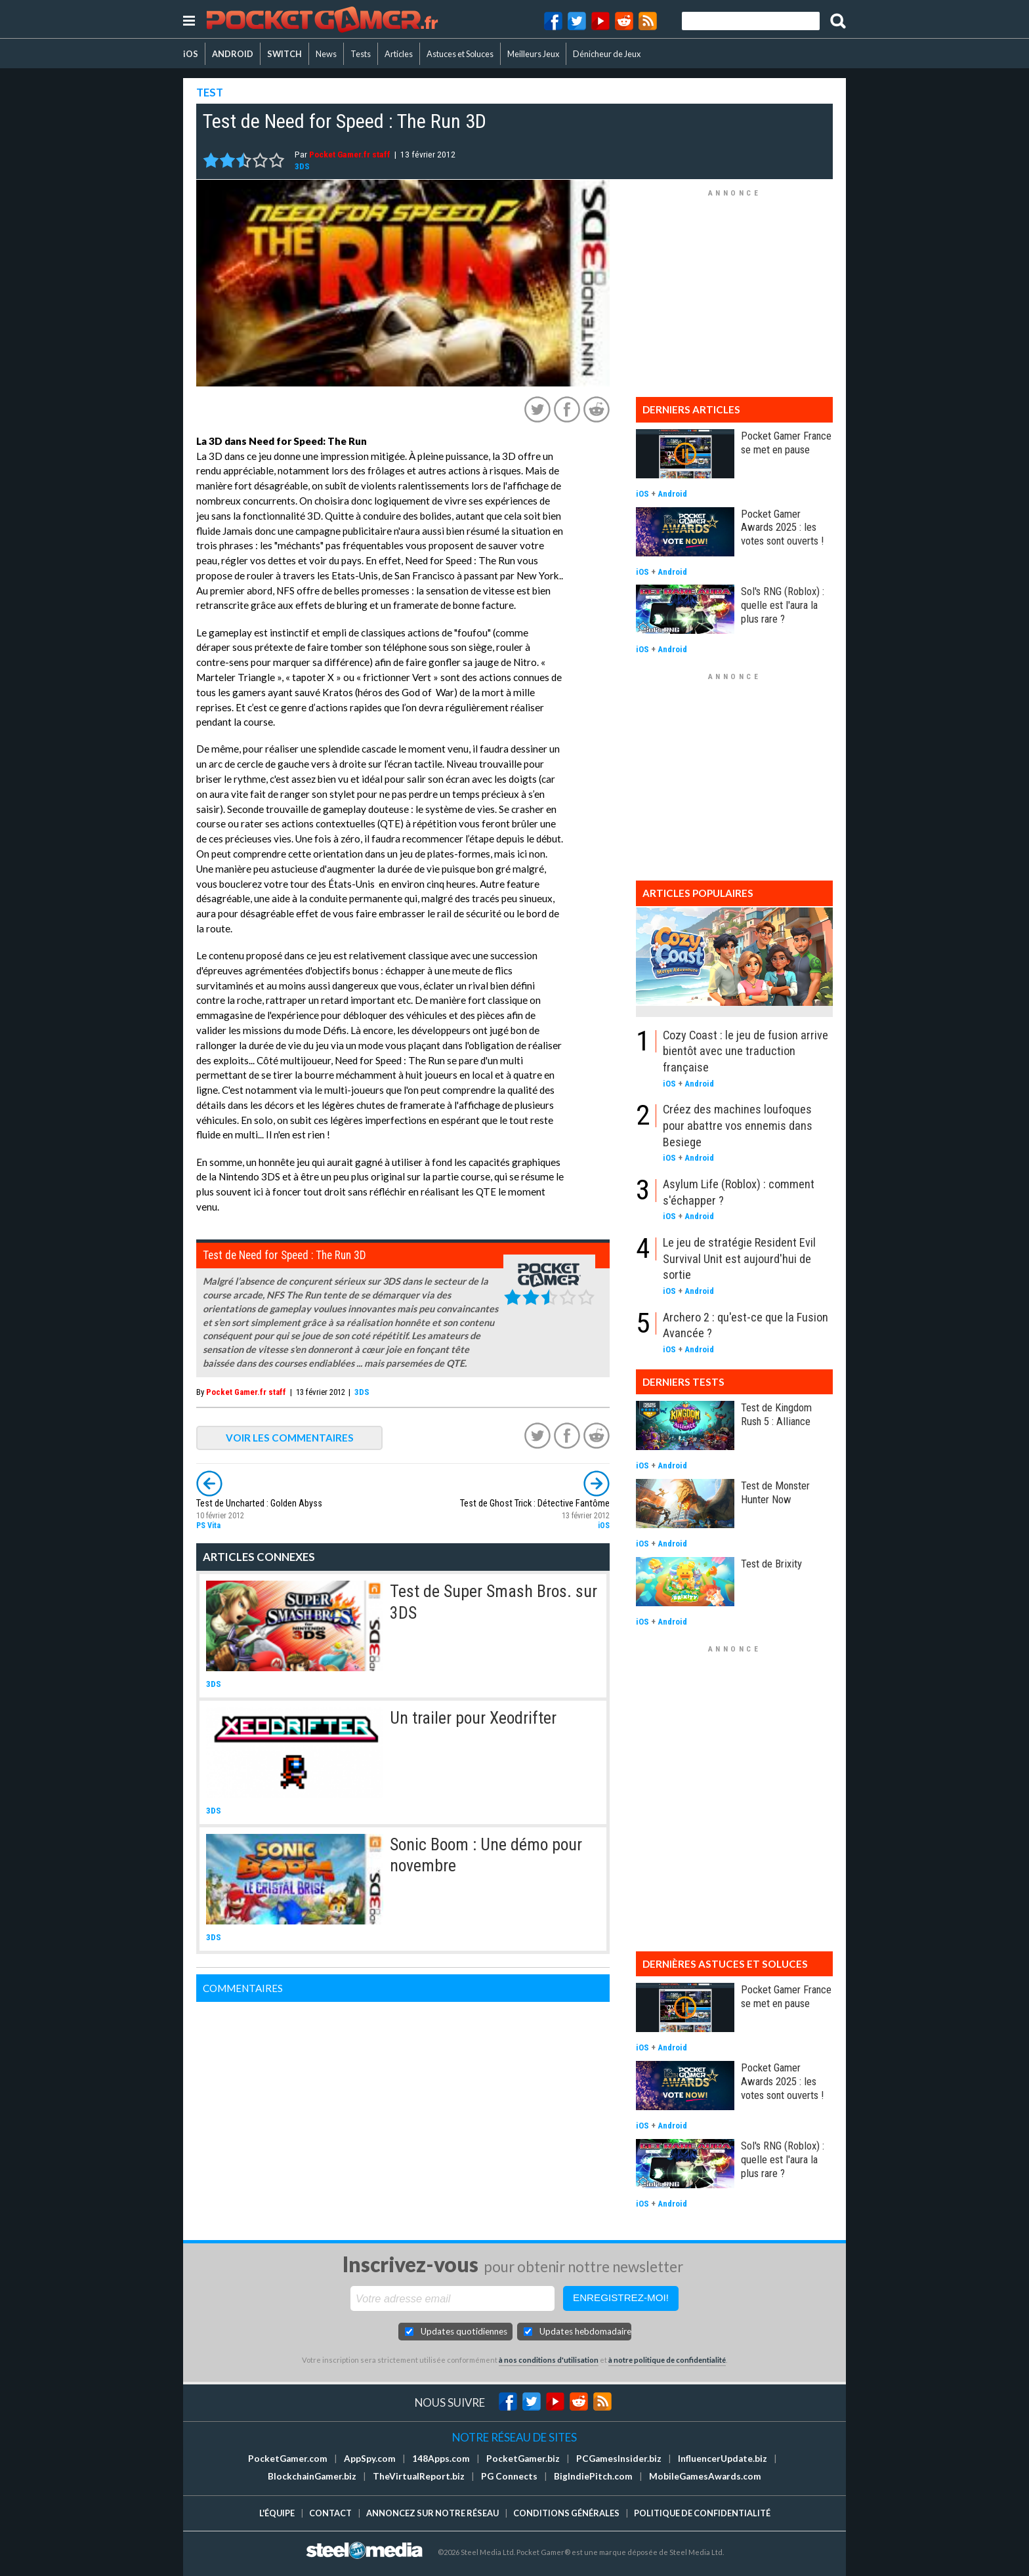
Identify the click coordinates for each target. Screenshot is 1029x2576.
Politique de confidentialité (702, 2513)
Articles (399, 54)
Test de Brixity (771, 1563)
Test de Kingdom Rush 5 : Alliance (776, 1414)
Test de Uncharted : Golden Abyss (259, 1503)
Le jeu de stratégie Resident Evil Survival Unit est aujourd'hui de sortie (739, 1258)
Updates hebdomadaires (585, 2331)
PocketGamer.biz (523, 2458)
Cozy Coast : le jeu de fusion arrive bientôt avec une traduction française (745, 1051)
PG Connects (509, 2476)
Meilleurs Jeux (533, 54)
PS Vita (208, 1525)
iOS (190, 54)
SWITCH (284, 54)
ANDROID (232, 54)
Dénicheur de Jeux (606, 54)
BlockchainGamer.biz (312, 2476)
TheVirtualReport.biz (419, 2476)
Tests (360, 54)
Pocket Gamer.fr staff (349, 154)
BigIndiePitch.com (593, 2476)
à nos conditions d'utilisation (548, 2360)
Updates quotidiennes (464, 2331)
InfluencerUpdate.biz (722, 2458)
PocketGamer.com (287, 2458)
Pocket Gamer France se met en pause (786, 442)
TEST (209, 92)
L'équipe (277, 2513)
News (326, 54)
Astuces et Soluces (460, 54)
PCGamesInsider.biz (619, 2458)
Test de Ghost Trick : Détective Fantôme (535, 1503)
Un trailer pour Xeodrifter (473, 1718)
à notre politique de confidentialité (667, 2360)
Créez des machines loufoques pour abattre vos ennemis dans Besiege (737, 1125)
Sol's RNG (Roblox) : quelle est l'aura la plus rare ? (782, 605)
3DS (302, 166)
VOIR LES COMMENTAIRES (290, 1438)
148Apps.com (441, 2458)
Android (672, 494)
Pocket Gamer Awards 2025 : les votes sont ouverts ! (782, 527)
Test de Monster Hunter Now (775, 1492)
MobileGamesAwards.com (705, 2476)
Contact (330, 2513)
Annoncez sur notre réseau (432, 2513)
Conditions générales (566, 2513)
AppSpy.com (370, 2458)
